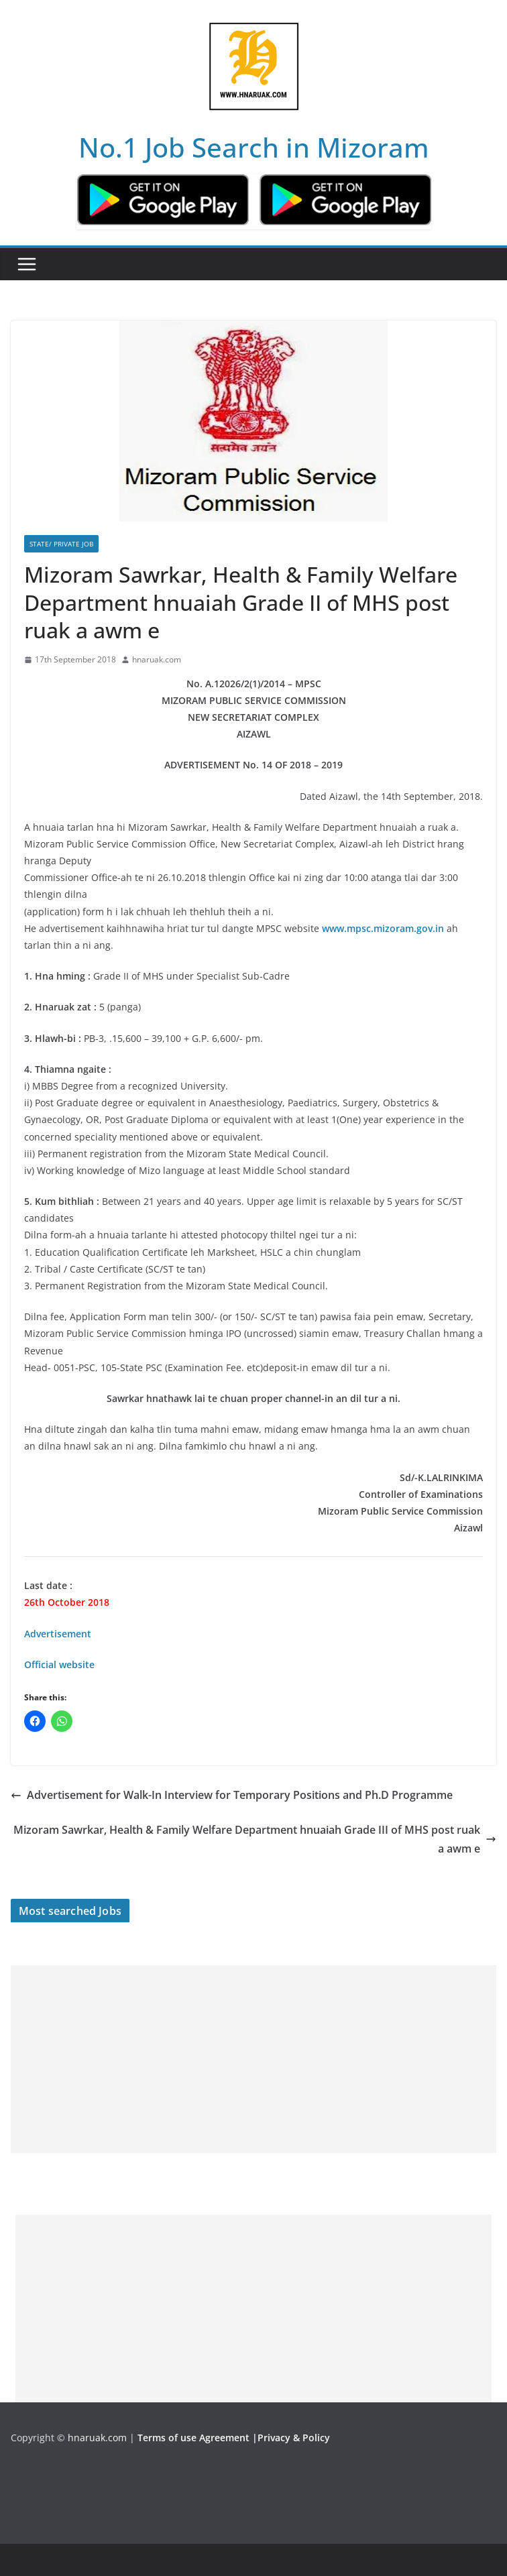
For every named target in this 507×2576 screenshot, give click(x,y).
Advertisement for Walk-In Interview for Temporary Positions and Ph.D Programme (232, 1795)
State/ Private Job (61, 543)
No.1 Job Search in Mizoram (253, 147)
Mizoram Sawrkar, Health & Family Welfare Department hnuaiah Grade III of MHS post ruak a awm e (254, 1839)
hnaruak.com (156, 659)
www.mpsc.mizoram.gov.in (383, 928)
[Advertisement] (253, 2059)
